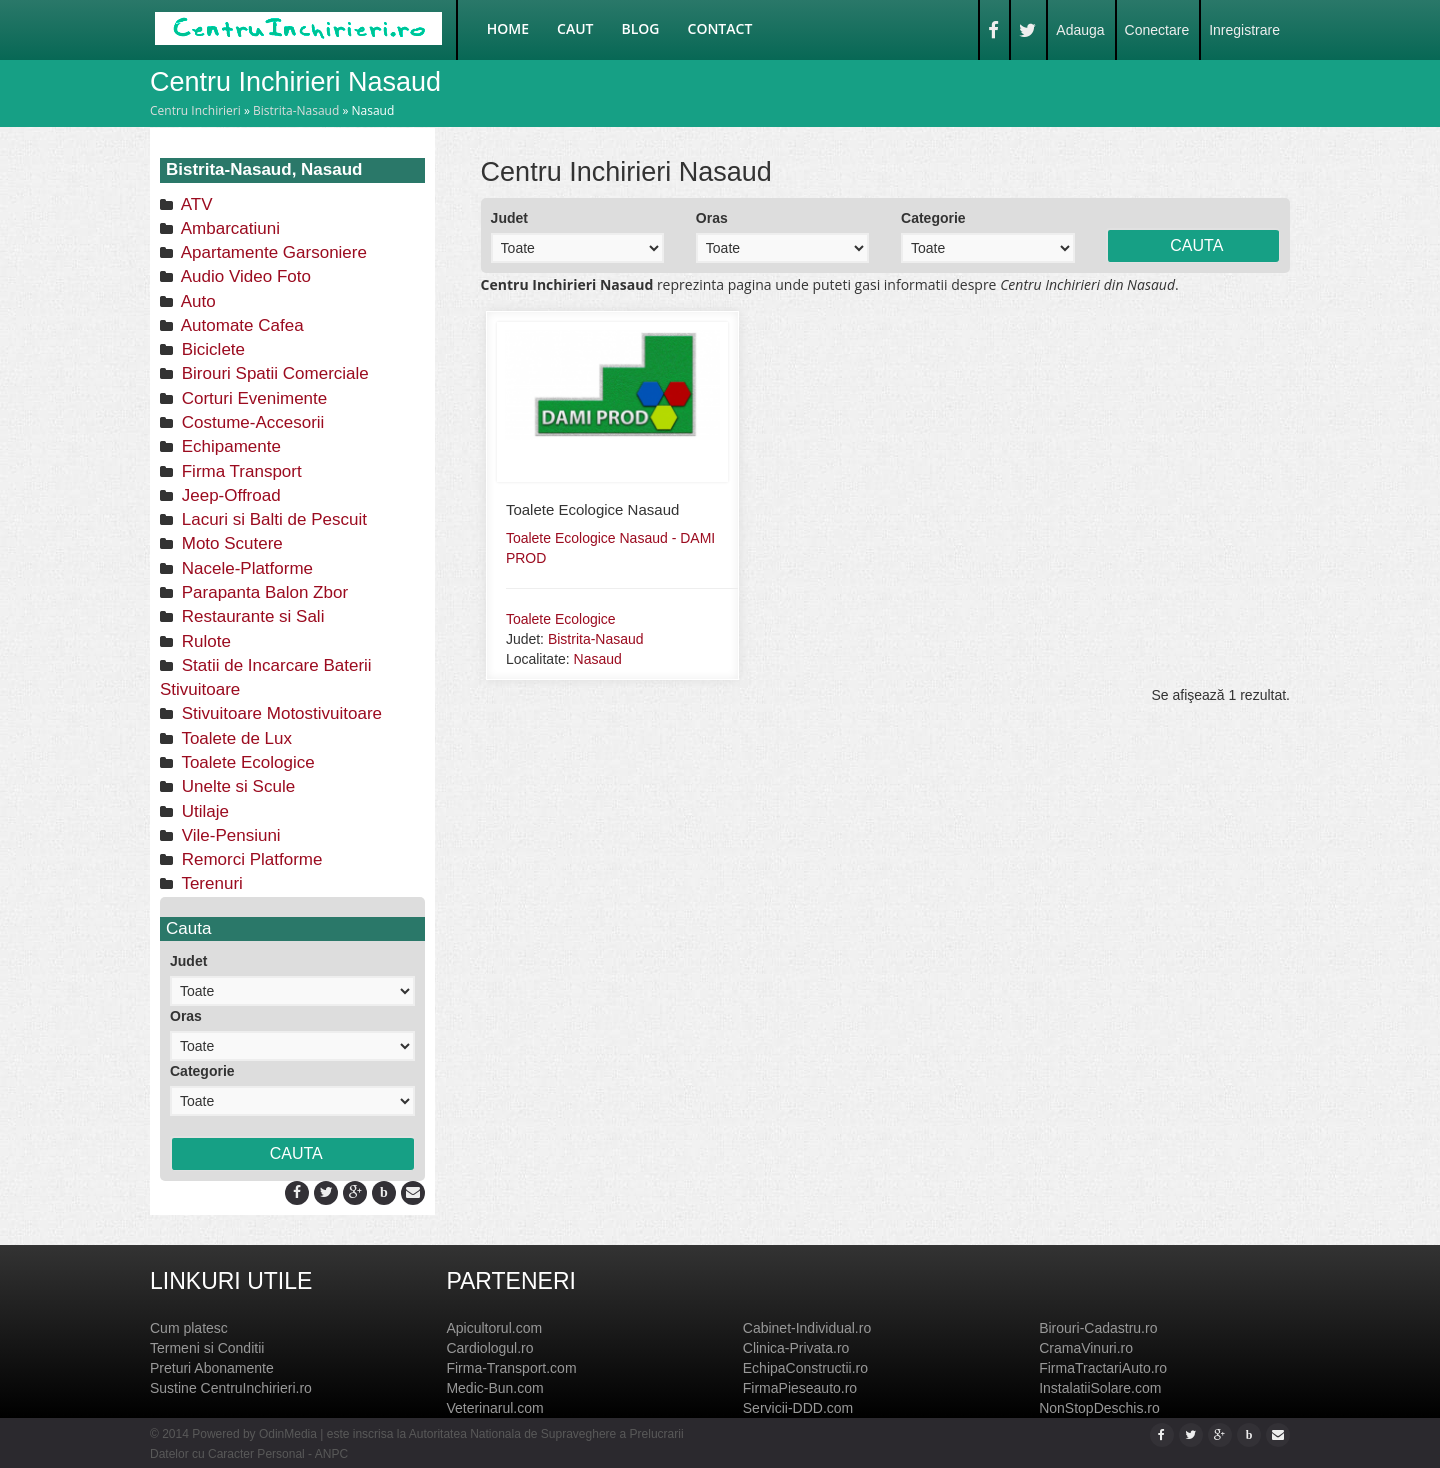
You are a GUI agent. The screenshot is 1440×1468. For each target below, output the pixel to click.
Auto (196, 301)
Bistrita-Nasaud (296, 110)
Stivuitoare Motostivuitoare (279, 713)
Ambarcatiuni (228, 228)
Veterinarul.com (494, 1408)
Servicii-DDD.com (798, 1408)
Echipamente (229, 446)
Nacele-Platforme (245, 568)
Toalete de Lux (234, 738)
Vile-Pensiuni (229, 835)
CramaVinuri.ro (1086, 1348)
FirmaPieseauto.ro (800, 1388)
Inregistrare (1244, 30)
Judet (188, 961)
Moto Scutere (230, 543)
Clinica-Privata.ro (796, 1348)
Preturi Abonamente (212, 1368)
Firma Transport (239, 471)
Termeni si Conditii (207, 1348)
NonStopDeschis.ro (1099, 1408)
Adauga (1080, 30)
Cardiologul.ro (489, 1348)
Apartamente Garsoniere (272, 252)
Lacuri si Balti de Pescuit (272, 519)
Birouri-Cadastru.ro (1098, 1328)
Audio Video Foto (244, 276)
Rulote (204, 641)
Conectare (1157, 30)
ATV (195, 204)
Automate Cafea (240, 325)
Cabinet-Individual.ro (807, 1328)
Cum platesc (189, 1328)
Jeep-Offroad (229, 495)
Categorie (202, 1071)
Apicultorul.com (494, 1328)
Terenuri (210, 883)
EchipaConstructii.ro (805, 1368)
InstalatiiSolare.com (1100, 1388)
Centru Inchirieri (195, 110)
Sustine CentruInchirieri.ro (231, 1388)
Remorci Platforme (249, 859)
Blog (641, 28)
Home (508, 28)
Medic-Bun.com (494, 1388)
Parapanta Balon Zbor (262, 592)
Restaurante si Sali (250, 616)
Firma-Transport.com (511, 1368)
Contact (720, 28)
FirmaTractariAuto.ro (1103, 1368)
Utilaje (203, 811)
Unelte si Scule (236, 786)
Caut (575, 28)
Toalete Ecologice (246, 762)
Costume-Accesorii (250, 422)
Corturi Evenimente (252, 398)
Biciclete (211, 349)
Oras (186, 1016)
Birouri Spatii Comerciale (273, 373)
